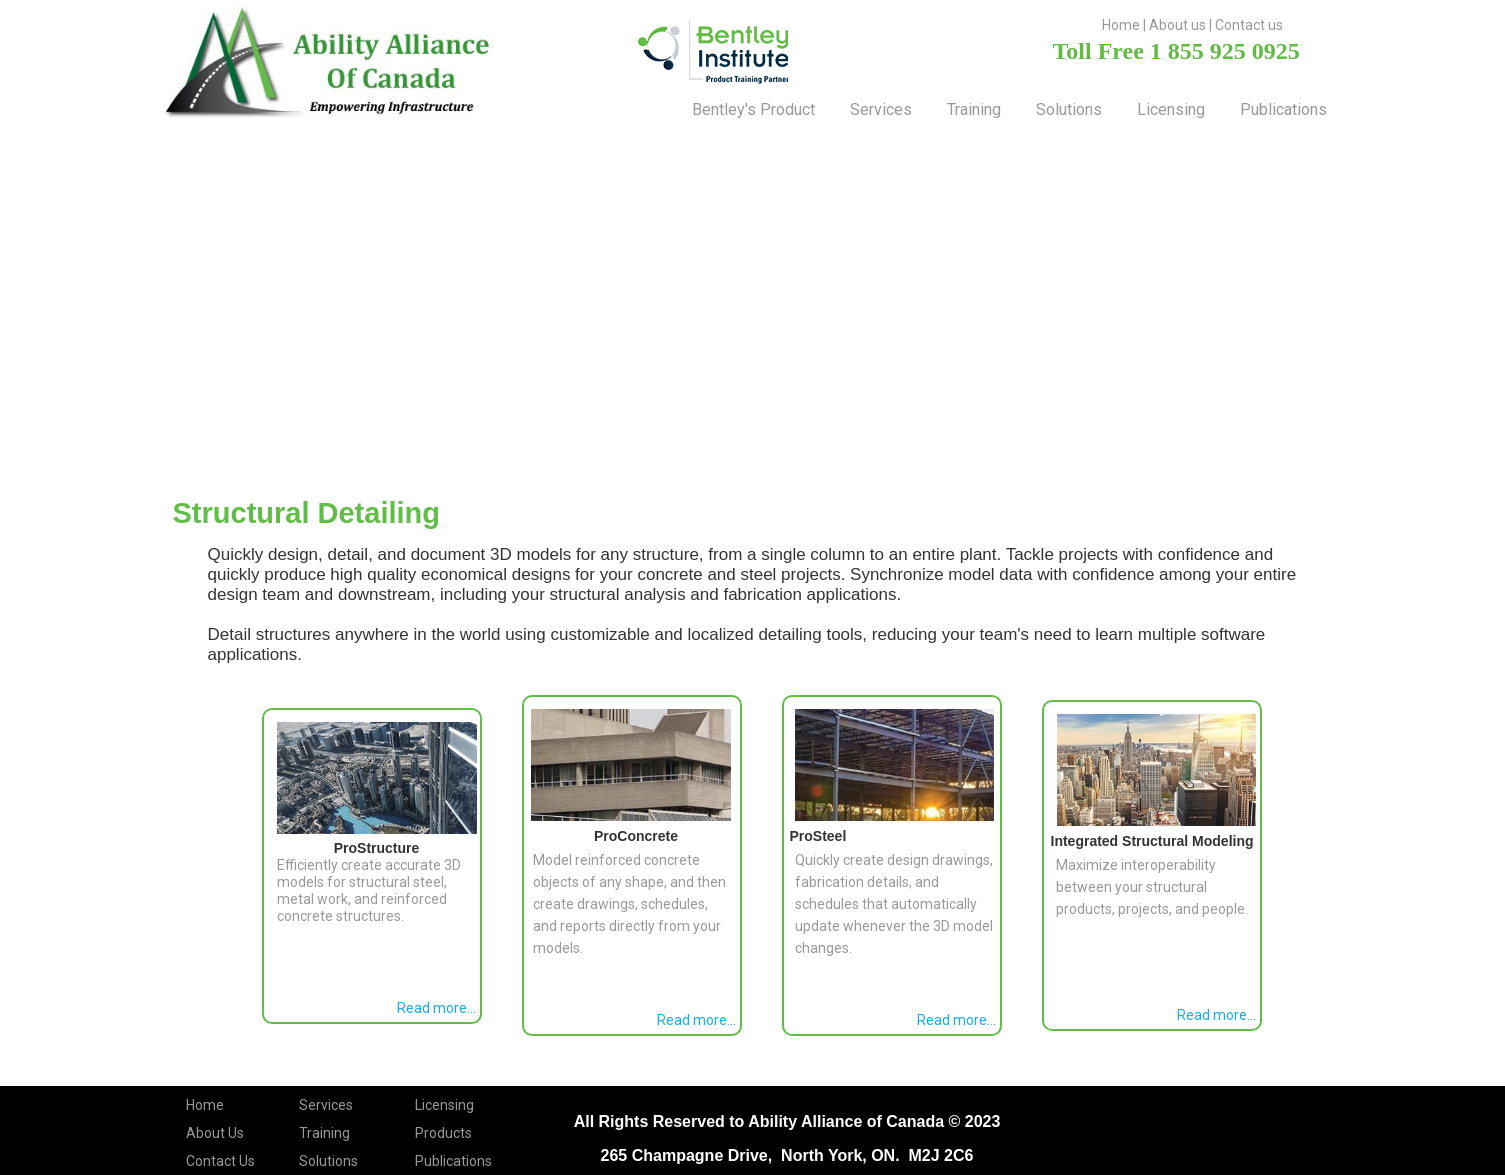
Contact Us (220, 1161)
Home (205, 1105)
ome (1125, 25)
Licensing (1171, 109)
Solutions (328, 1161)
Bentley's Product (753, 109)
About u (1174, 25)
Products (443, 1133)
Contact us (1249, 25)
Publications (1283, 109)
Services (881, 109)
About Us (215, 1133)
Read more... (436, 1008)
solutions (1069, 109)
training (974, 109)
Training (324, 1133)
